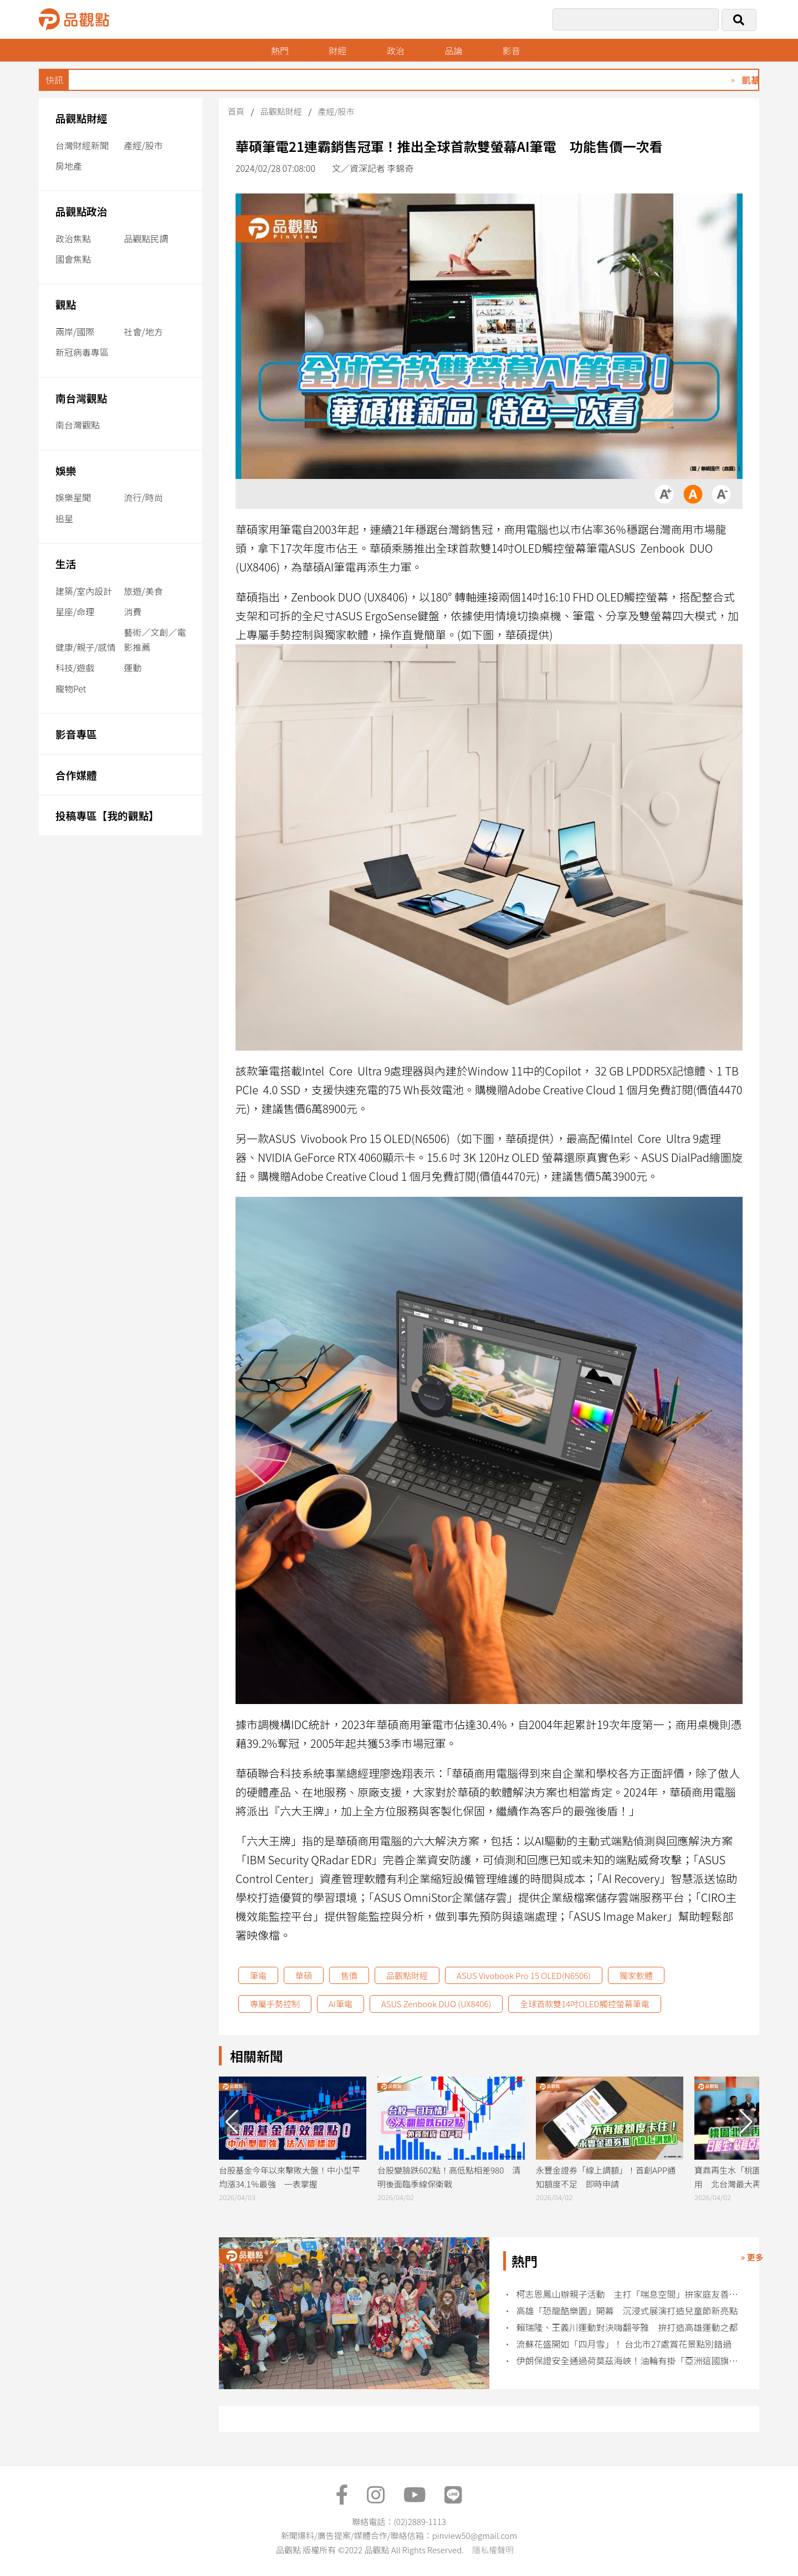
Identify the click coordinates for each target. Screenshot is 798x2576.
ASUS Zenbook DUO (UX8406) (436, 2003)
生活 (65, 563)
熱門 (280, 50)
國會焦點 (73, 259)
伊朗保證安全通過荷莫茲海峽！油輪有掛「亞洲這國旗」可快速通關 (629, 2360)
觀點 (65, 304)
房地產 (68, 165)
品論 (453, 50)
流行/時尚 (143, 497)
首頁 (236, 111)
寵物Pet (70, 688)
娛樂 (65, 470)
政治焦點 (73, 238)
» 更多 (751, 2257)
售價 (349, 1975)
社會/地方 (143, 331)
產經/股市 (143, 145)
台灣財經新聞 (82, 145)
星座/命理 (74, 611)
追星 (64, 518)
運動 (133, 667)
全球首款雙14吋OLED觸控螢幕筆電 (584, 2003)
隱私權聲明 (493, 2549)
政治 (396, 50)
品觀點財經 (81, 117)
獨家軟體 (636, 1975)
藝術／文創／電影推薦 (155, 639)
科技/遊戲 (74, 667)
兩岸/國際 (74, 331)
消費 (133, 611)
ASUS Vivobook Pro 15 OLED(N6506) (524, 1975)
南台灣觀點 (81, 397)
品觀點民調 (146, 238)
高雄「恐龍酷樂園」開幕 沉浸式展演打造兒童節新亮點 (627, 2311)
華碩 (303, 1975)
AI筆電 (340, 2003)
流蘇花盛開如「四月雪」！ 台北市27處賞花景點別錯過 (624, 2344)
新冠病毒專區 (82, 352)
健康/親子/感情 (85, 647)
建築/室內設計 (83, 591)
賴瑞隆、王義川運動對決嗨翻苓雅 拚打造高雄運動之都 (627, 2327)
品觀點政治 (81, 210)
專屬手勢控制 (275, 2003)
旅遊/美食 (143, 591)
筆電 (258, 1975)
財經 (337, 50)
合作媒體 (76, 774)
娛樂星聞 (73, 497)
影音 (511, 50)
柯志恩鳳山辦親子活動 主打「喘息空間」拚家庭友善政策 (629, 2294)
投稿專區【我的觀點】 (107, 815)
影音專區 (76, 733)
